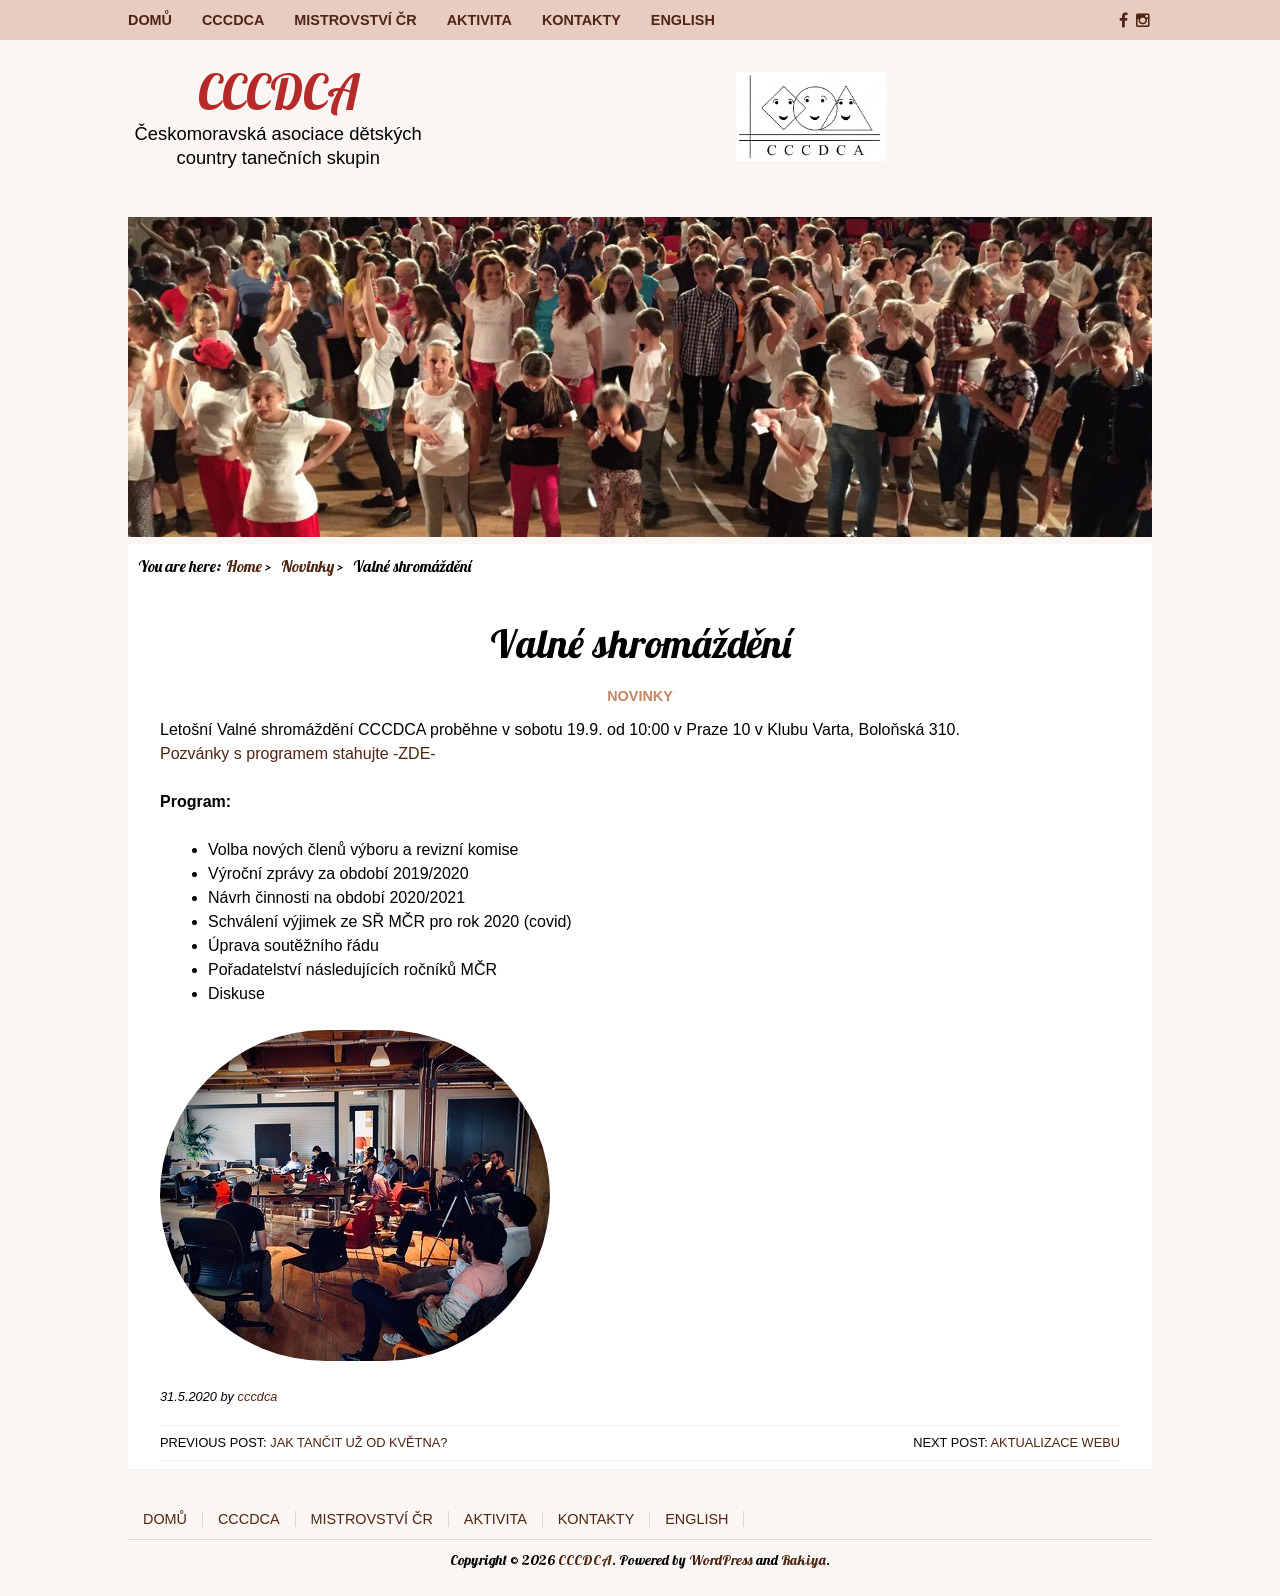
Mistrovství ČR (355, 20)
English (683, 20)
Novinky (640, 696)
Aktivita (479, 20)
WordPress (721, 1560)
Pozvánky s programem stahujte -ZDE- (298, 753)
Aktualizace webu (1055, 1442)
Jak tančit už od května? (358, 1442)
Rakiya (803, 1560)
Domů (150, 20)
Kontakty (581, 20)
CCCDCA (233, 20)
